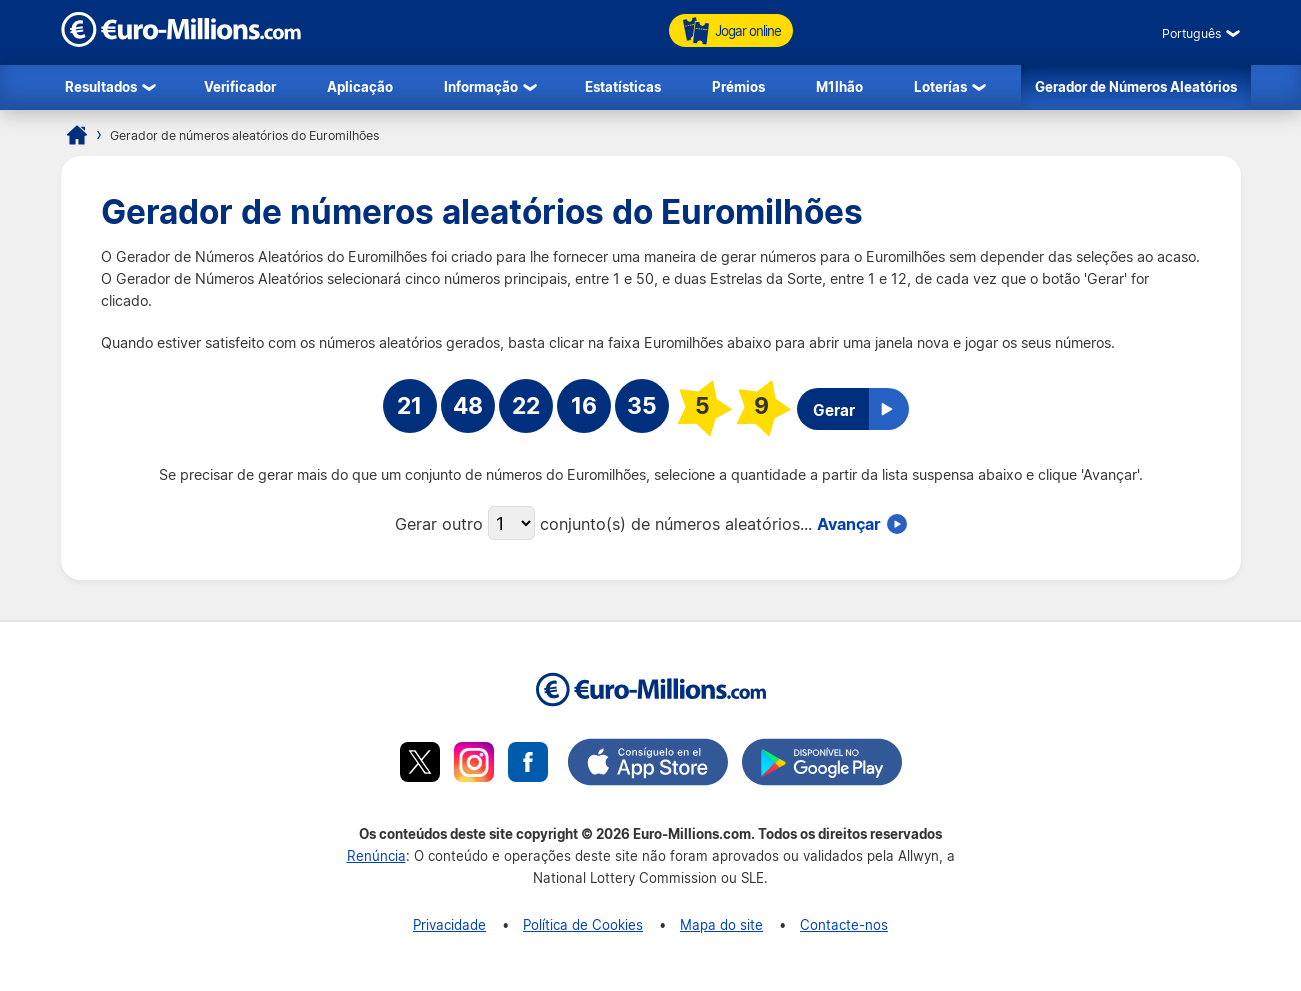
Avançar (849, 523)
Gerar (834, 410)
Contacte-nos (844, 924)
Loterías (940, 86)
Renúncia (376, 855)
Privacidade (449, 924)
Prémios (738, 86)
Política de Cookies (583, 924)
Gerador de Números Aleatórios (1136, 86)
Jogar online (731, 31)
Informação (481, 86)
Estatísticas (623, 86)
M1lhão (839, 86)
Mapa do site (721, 924)
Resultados (101, 86)
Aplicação (360, 86)
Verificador (240, 86)
